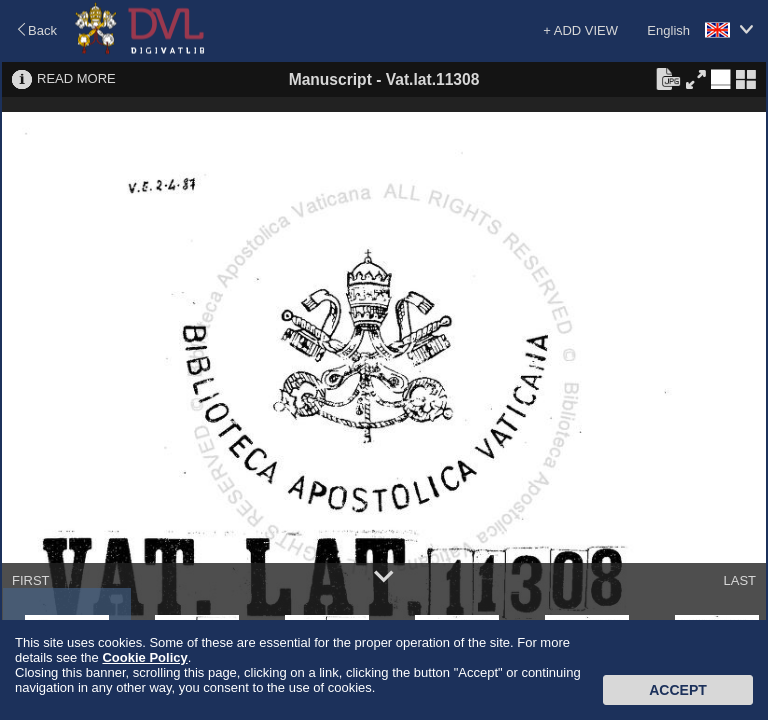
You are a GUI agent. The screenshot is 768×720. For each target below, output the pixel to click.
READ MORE (76, 78)
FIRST (31, 580)
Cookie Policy (144, 657)
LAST (739, 580)
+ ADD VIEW (580, 30)
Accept (678, 690)
